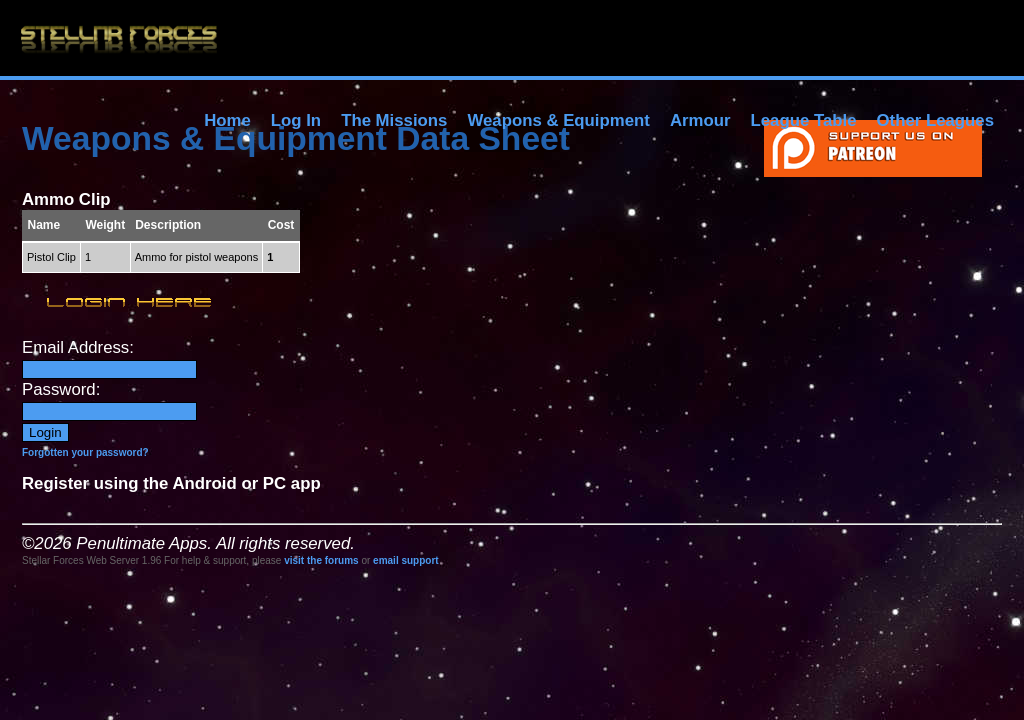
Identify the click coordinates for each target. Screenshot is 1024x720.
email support (406, 560)
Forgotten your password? (85, 452)
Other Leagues (935, 120)
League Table (803, 120)
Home (227, 120)
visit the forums (321, 560)
